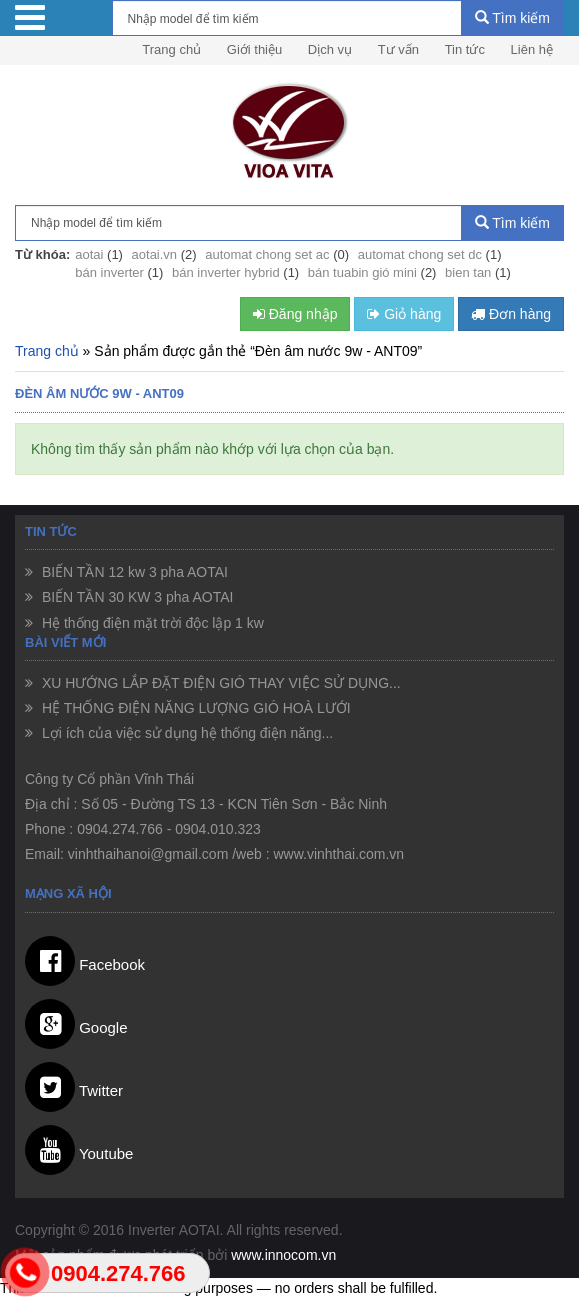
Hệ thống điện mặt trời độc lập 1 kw (151, 623)
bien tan (468, 272)
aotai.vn (155, 254)
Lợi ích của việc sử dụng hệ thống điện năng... (185, 733)
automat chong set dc (420, 254)
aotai (89, 254)
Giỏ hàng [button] (404, 314)
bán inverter (109, 272)
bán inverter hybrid (226, 272)
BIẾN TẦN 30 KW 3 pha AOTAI (135, 597)
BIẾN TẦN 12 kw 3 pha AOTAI (133, 572)
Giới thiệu (254, 49)
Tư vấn (398, 49)
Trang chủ (171, 49)
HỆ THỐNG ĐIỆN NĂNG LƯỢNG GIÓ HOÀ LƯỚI (194, 708)
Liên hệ (532, 49)
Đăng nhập (295, 314)
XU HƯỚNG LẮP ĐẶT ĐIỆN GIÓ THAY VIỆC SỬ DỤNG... (219, 683)
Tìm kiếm (512, 18)
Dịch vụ (330, 49)
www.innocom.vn (283, 1255)
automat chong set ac (267, 254)
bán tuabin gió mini (362, 272)
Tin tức (465, 49)
